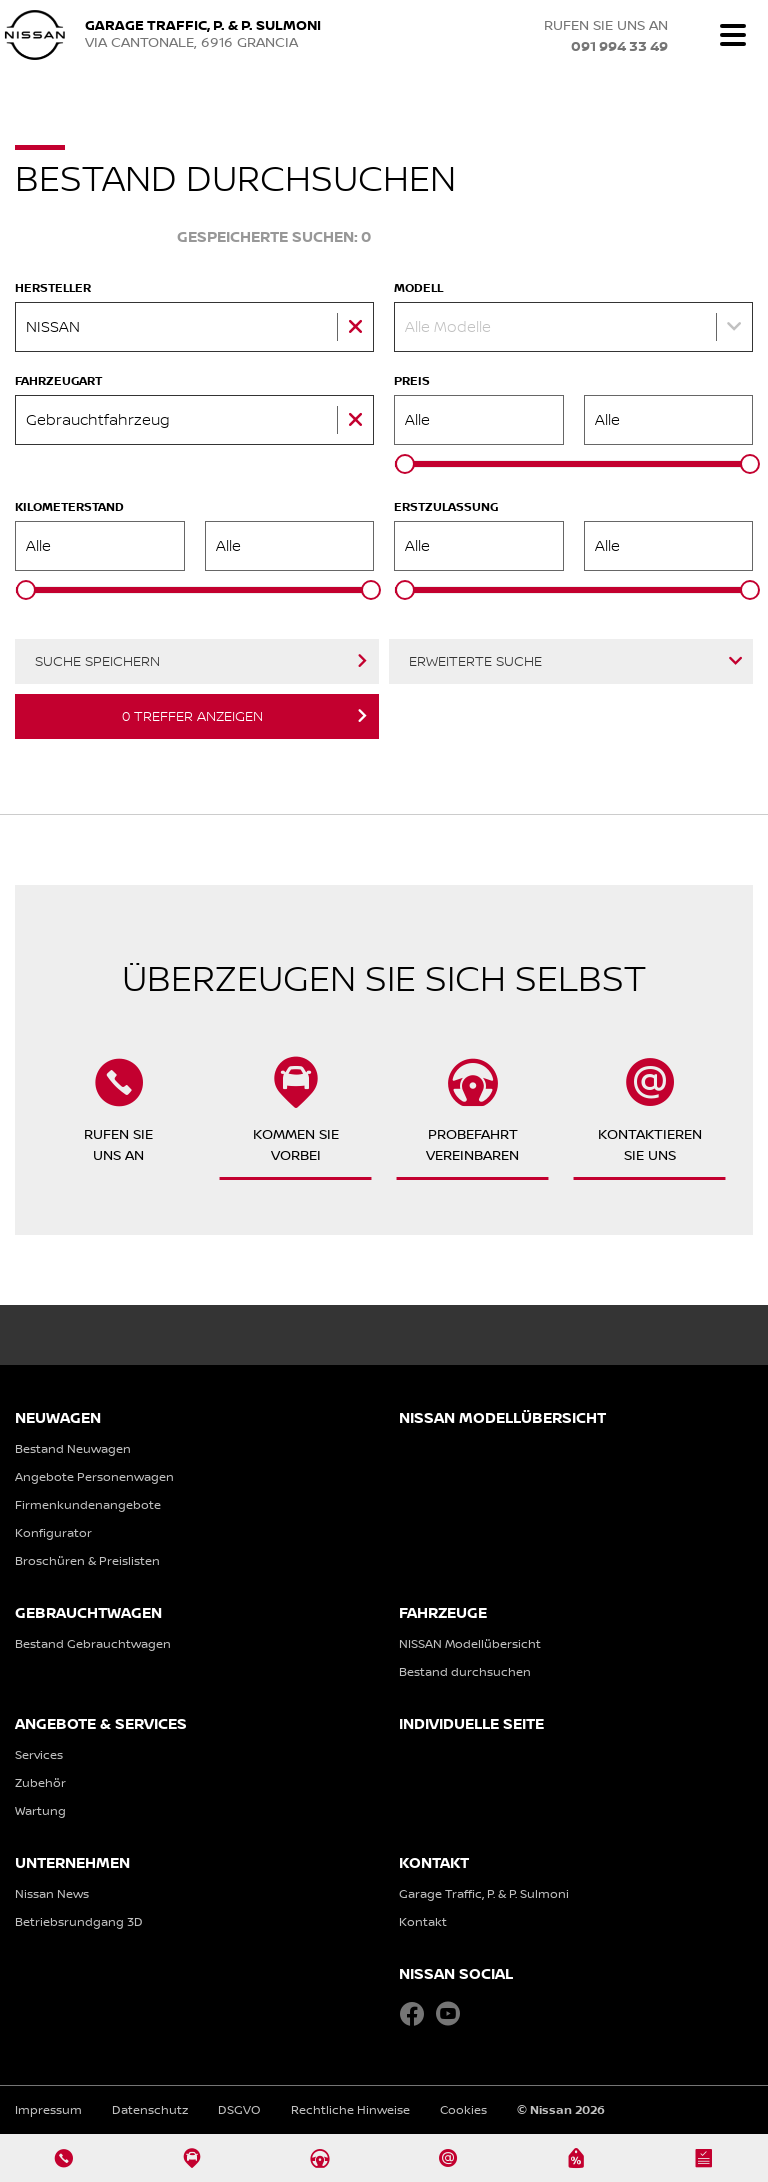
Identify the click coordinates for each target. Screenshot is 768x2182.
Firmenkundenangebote (88, 1504)
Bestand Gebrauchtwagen (93, 1643)
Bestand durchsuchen (465, 1671)
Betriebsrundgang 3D (79, 1921)
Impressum (48, 2109)
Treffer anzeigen (192, 716)
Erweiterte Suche (475, 661)
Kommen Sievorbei (296, 1110)
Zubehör (40, 1782)
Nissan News (52, 1893)
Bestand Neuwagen (73, 1448)
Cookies (463, 2109)
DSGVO (239, 2109)
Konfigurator (53, 1532)
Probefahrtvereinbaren (472, 1110)
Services (39, 1754)
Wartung (40, 1810)
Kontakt (423, 1921)
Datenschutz (150, 2109)
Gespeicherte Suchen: (274, 237)
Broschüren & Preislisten (87, 1560)
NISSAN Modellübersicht (470, 1643)
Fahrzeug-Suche (83, 236)
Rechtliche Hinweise (350, 2109)
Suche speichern (97, 661)
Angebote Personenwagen (94, 1476)
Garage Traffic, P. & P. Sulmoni (484, 1893)
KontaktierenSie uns (650, 1110)
